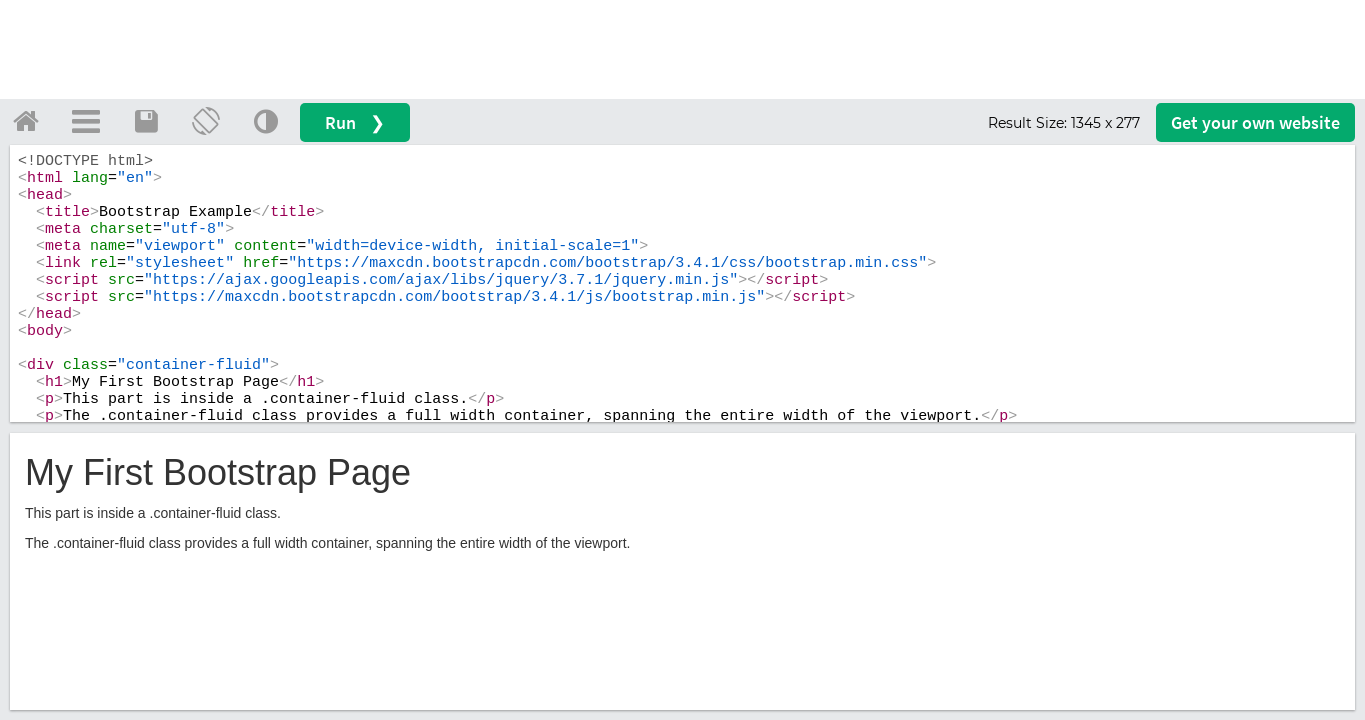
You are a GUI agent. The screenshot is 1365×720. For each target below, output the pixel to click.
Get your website (1255, 122)
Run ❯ (355, 122)
